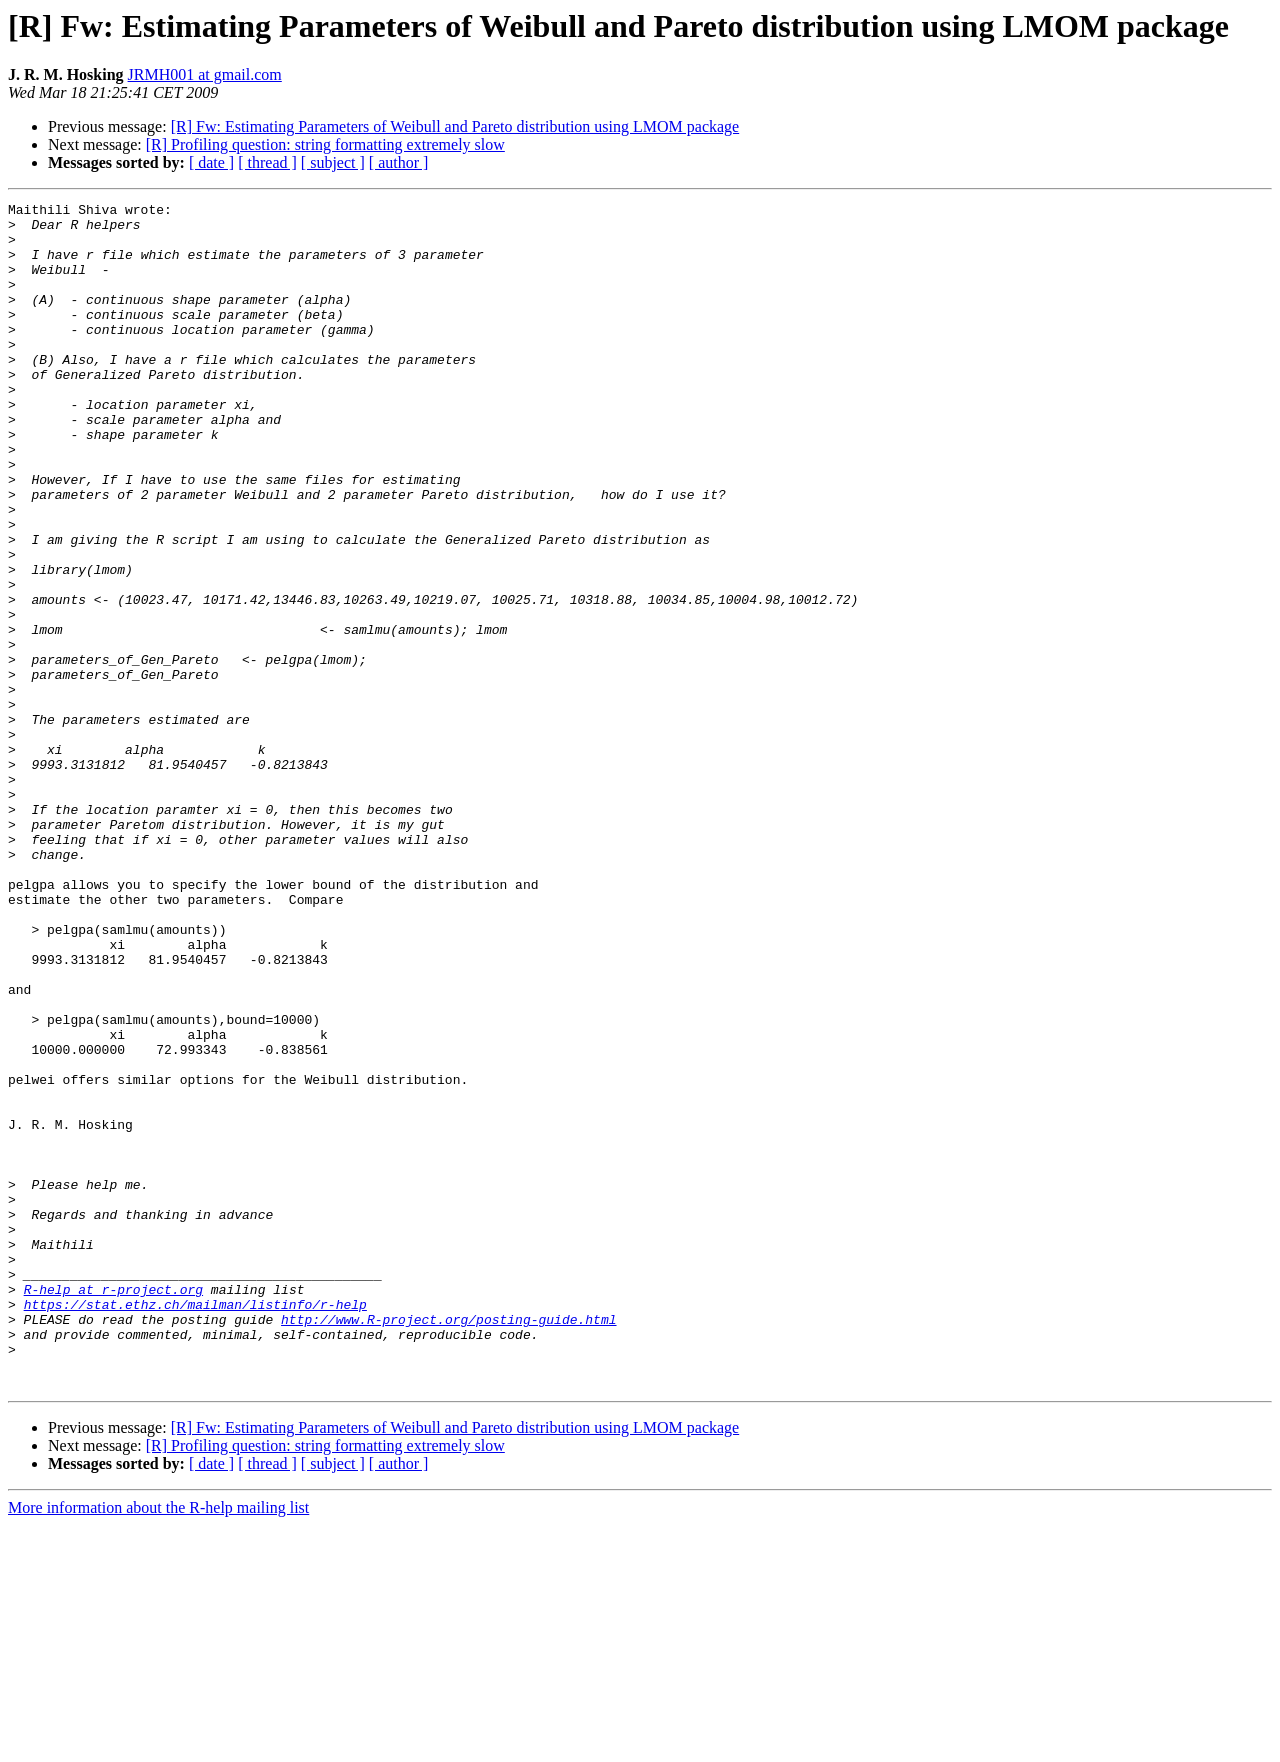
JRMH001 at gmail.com (205, 74)
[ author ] (399, 162)
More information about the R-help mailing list (158, 1744)
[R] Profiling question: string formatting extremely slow (325, 144)
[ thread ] (267, 162)
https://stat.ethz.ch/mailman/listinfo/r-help (195, 1526)
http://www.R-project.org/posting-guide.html (448, 1544)
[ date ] (211, 162)
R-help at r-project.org (113, 1508)
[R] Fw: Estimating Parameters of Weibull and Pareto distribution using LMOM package (455, 126)
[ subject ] (333, 162)
